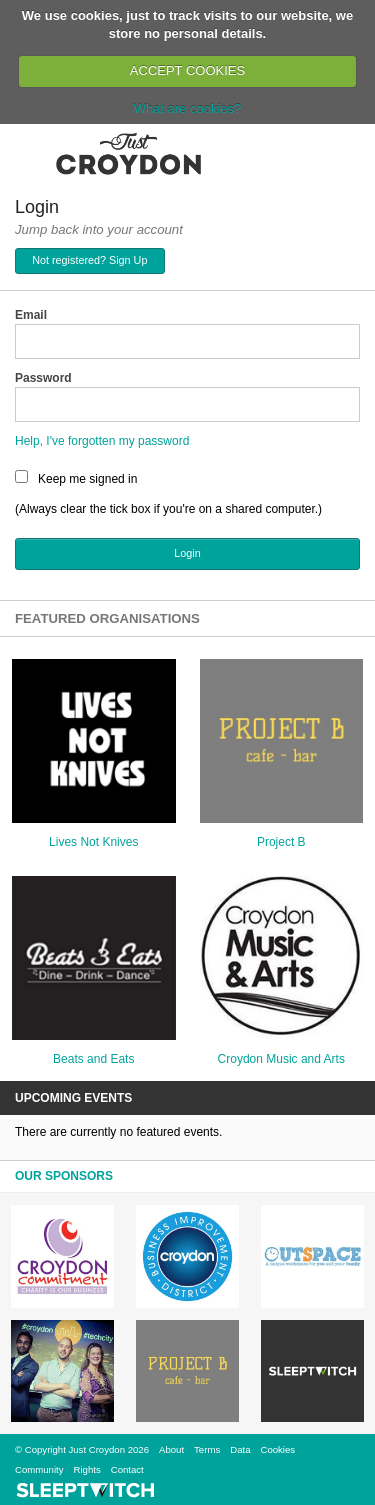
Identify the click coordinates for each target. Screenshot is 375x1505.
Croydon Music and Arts (281, 1059)
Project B (281, 842)
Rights (87, 1469)
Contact (127, 1469)
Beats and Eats (93, 1059)
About (171, 1449)
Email (31, 315)
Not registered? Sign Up (89, 260)
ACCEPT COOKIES (187, 70)
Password (43, 378)
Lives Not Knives (93, 842)
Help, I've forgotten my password (102, 441)
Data (240, 1449)
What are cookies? (188, 108)
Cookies (277, 1449)
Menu (28, 153)
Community (39, 1469)
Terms (207, 1449)
